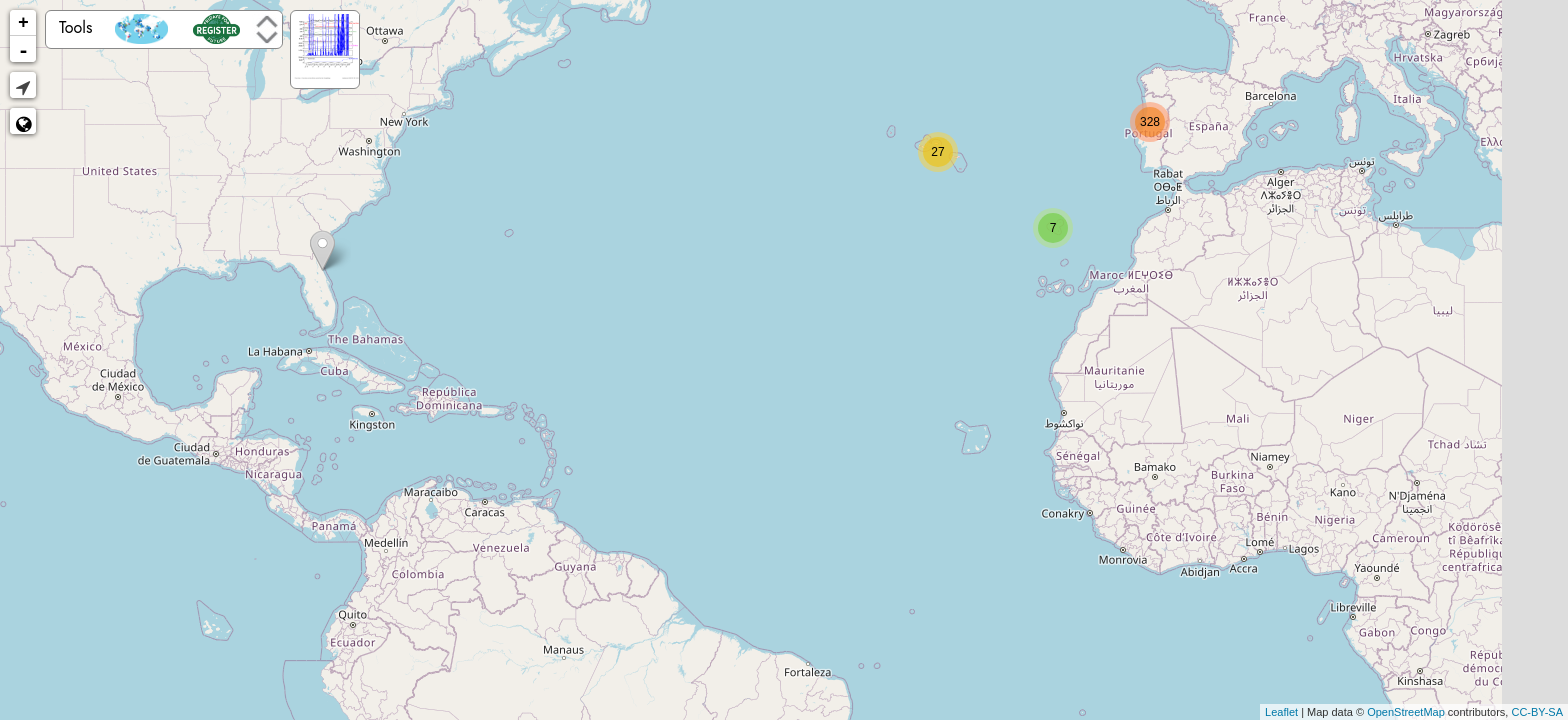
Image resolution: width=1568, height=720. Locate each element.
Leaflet (1281, 712)
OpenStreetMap (1406, 712)
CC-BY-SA (1537, 712)
